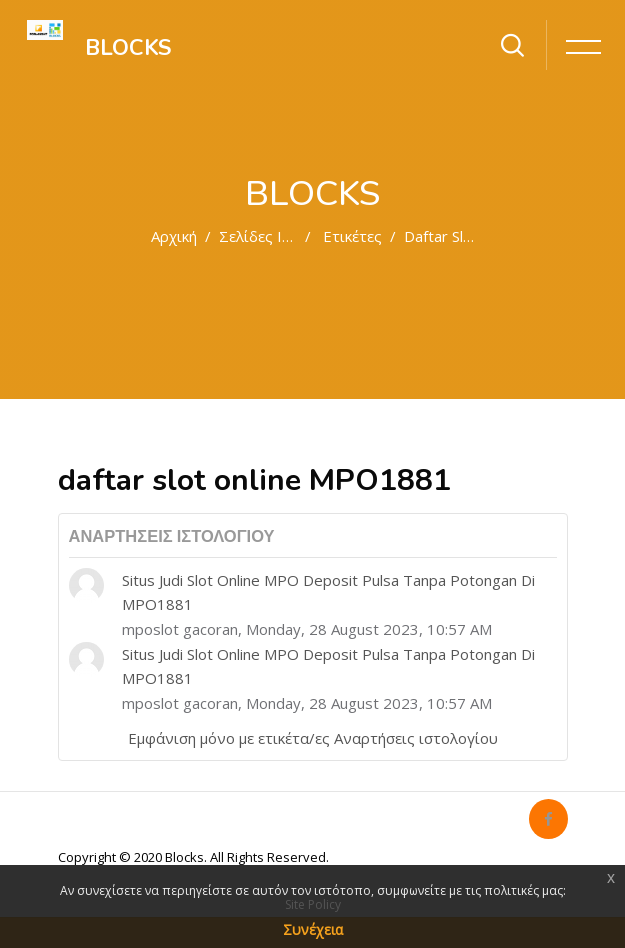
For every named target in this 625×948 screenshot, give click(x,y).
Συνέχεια (313, 929)
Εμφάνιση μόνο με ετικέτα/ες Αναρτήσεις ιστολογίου (313, 738)
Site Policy (313, 904)
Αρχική (174, 236)
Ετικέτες (352, 236)
